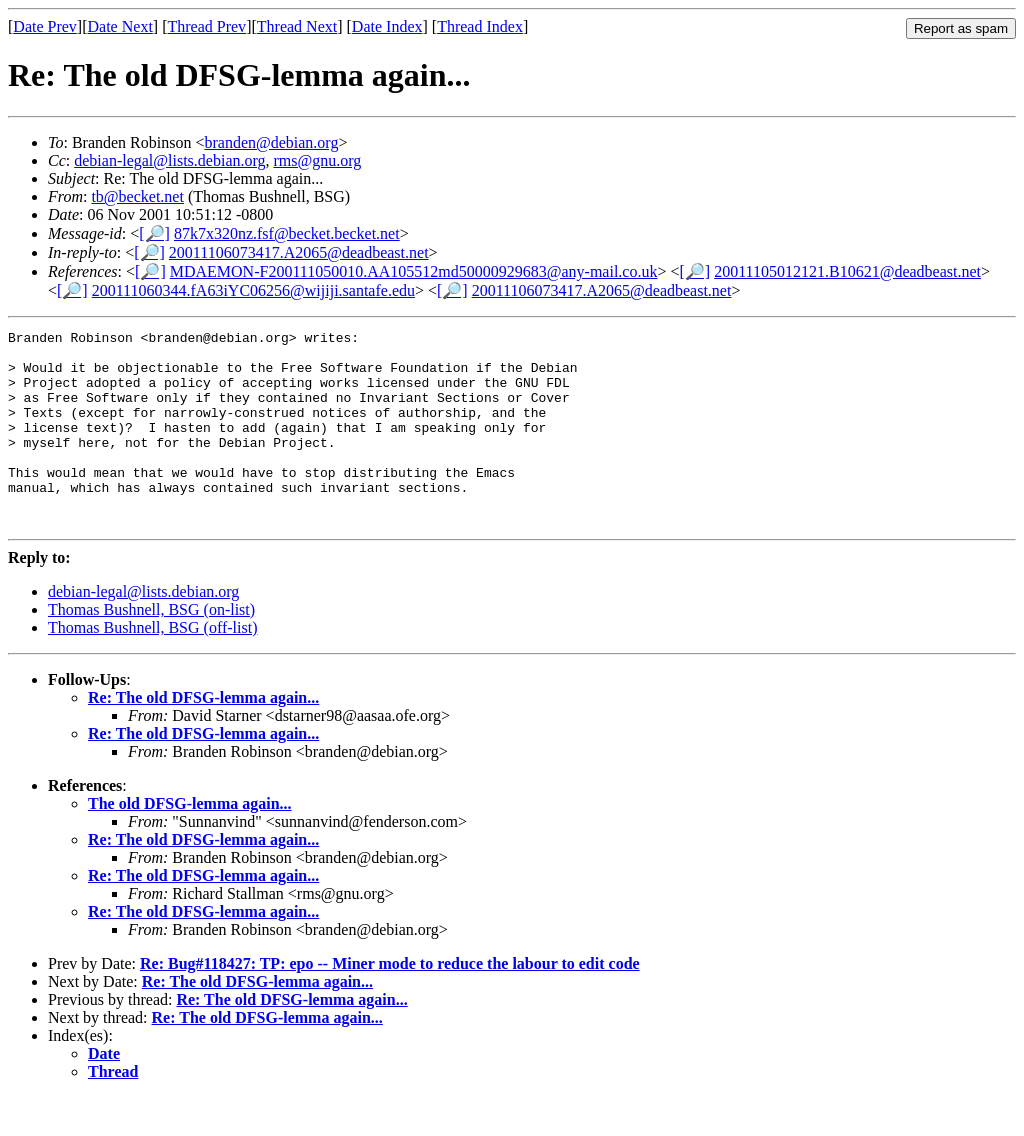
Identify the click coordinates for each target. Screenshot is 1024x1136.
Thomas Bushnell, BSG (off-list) (152, 666)
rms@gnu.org (318, 160)
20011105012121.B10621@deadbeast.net (847, 271)
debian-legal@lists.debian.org (169, 160)
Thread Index (480, 26)
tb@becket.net (137, 196)
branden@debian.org (271, 142)
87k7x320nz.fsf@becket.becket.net (287, 233)
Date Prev (45, 26)
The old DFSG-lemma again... (190, 842)
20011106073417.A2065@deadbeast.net (299, 252)
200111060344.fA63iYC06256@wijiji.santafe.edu (253, 290)
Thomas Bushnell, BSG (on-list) (151, 648)
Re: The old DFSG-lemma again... (203, 736)
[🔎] (154, 233)
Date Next (120, 26)
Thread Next (297, 26)
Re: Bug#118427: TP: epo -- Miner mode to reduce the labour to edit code (390, 1002)
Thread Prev (206, 26)
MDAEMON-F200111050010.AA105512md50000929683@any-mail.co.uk (414, 271)
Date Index (387, 26)
